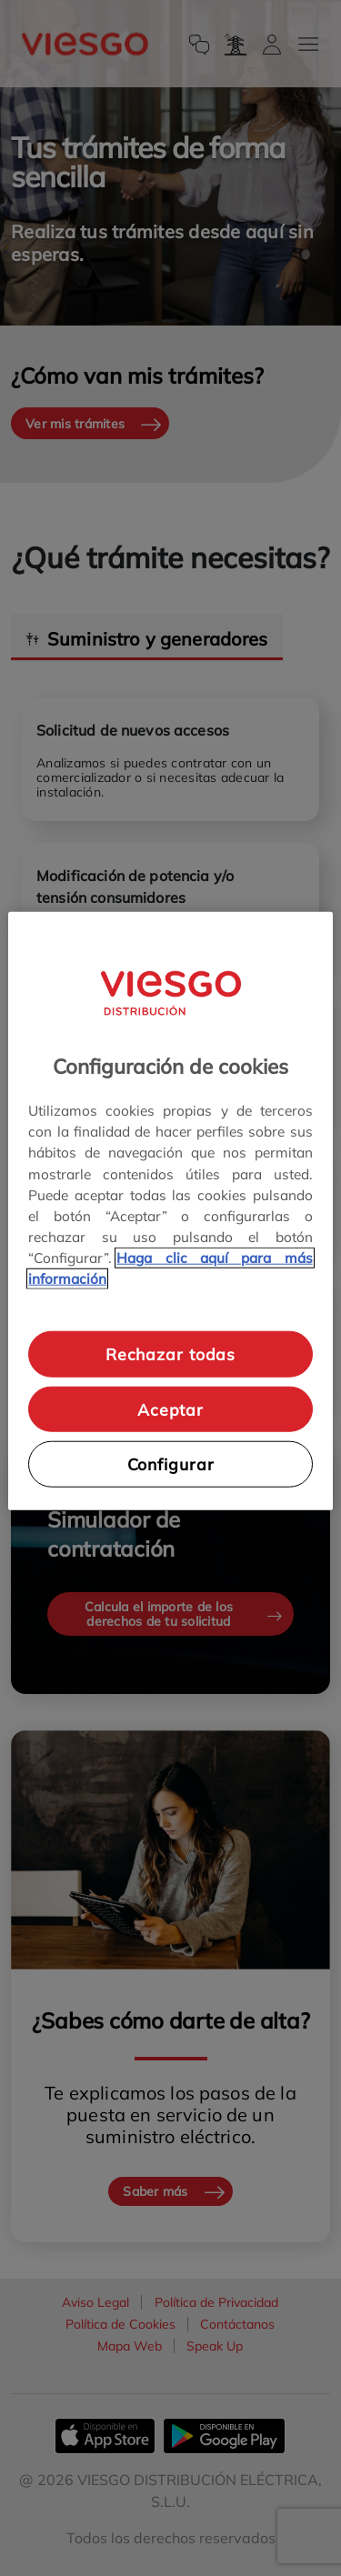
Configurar (171, 1464)
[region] (170, 1210)
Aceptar (170, 1408)
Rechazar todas (170, 1354)
